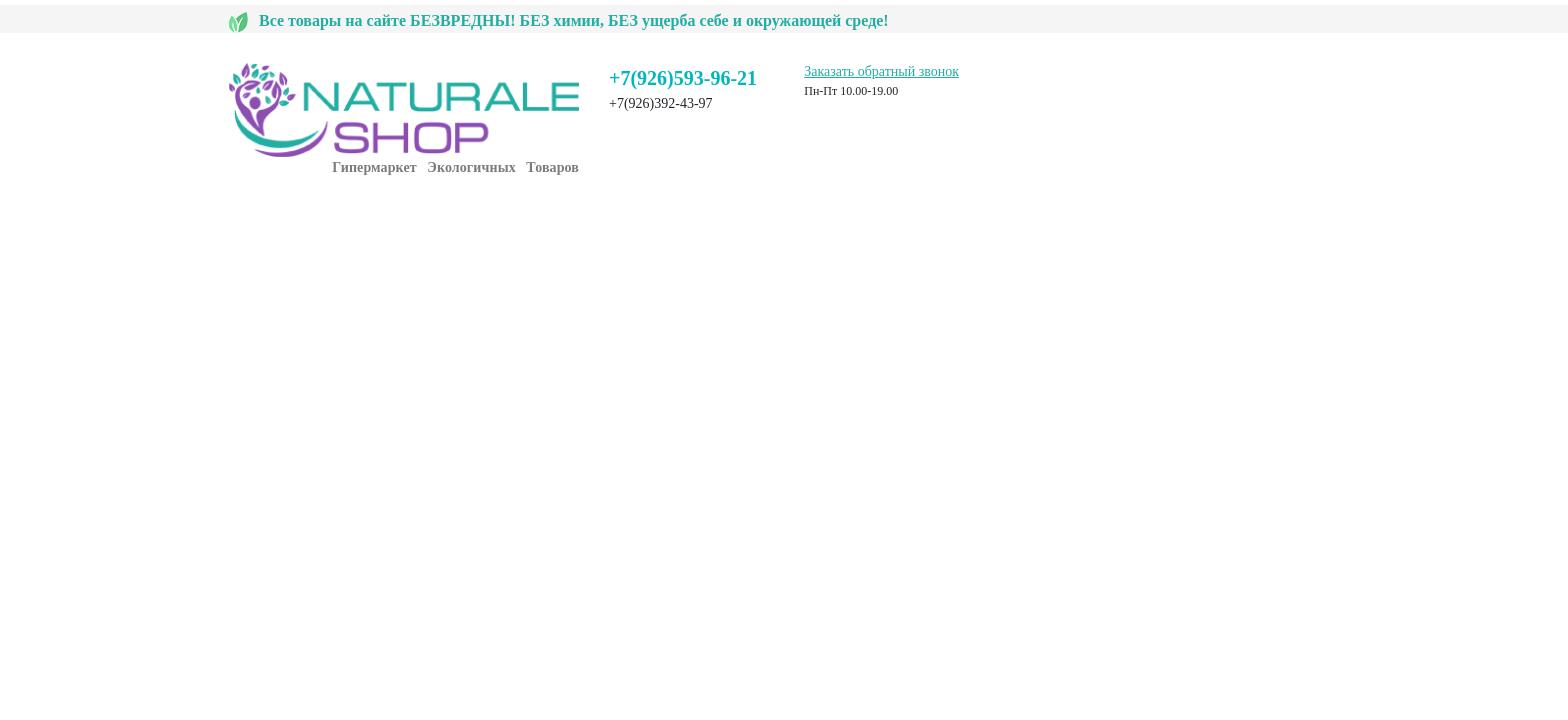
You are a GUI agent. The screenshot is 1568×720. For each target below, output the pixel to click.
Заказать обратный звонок (881, 71)
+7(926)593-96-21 (683, 78)
